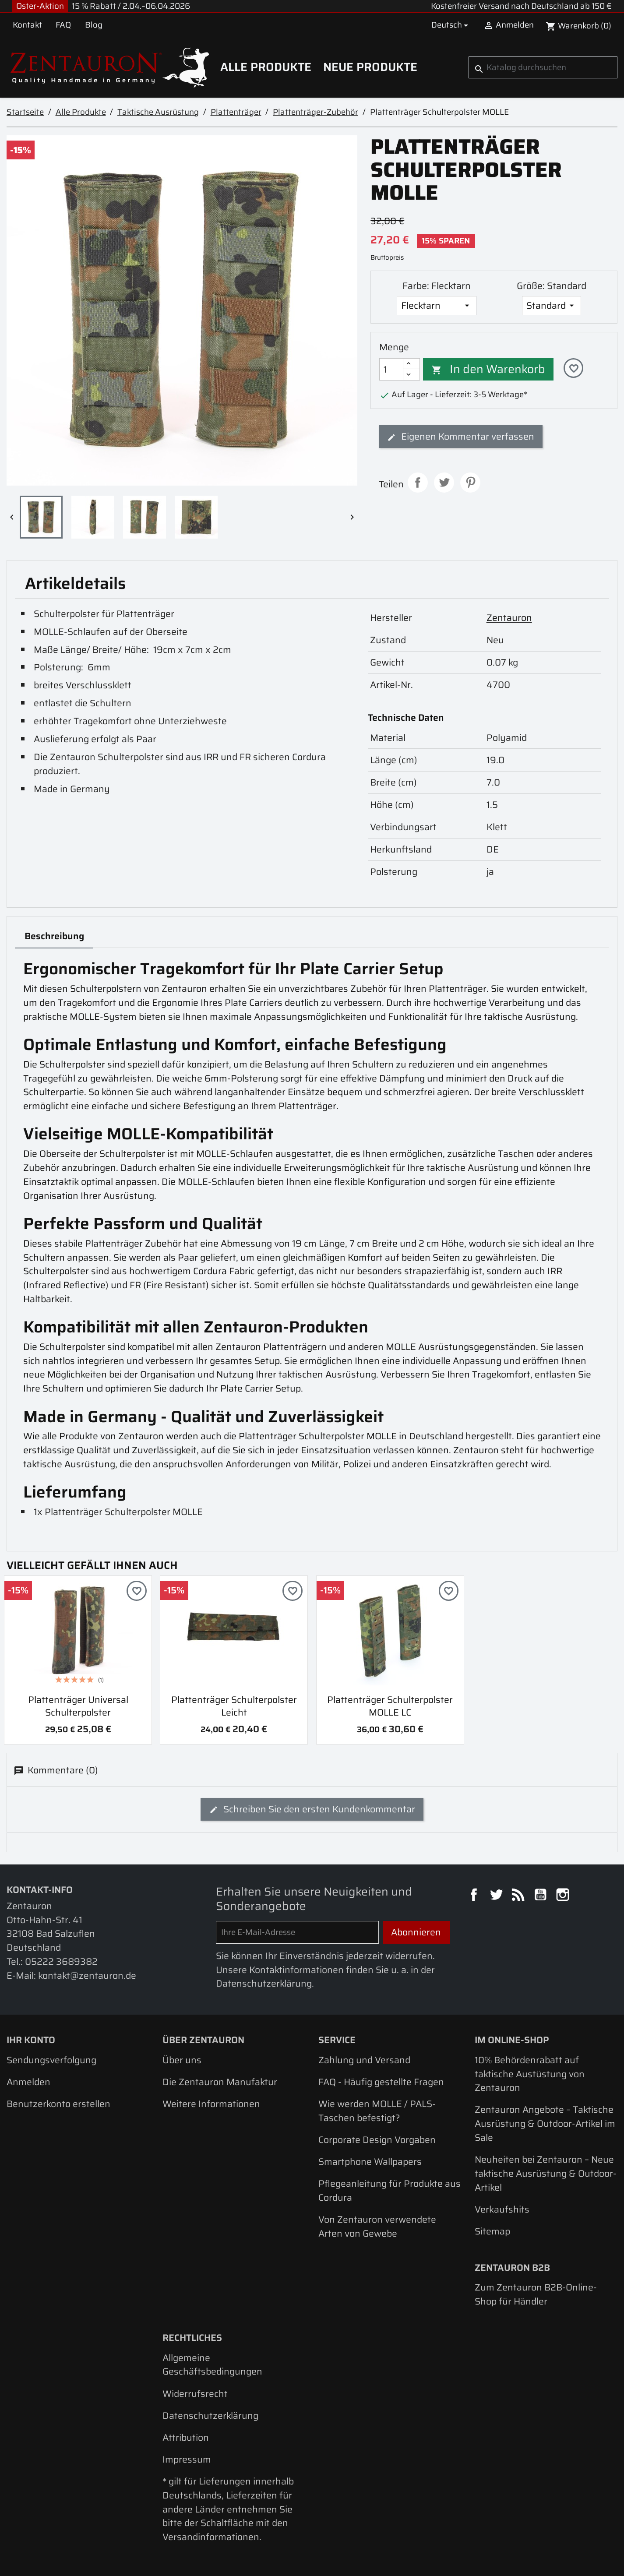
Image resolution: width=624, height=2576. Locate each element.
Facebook (475, 1896)
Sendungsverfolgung (51, 2060)
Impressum (186, 2459)
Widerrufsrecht (195, 2393)
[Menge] (391, 369)
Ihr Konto (31, 2040)
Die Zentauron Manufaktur (219, 2082)
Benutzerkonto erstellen (58, 2104)
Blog (93, 24)
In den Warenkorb (488, 369)
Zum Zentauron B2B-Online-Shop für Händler (536, 2294)
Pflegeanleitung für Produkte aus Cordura (389, 2190)
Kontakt (27, 24)
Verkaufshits (502, 2209)
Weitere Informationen (211, 2104)
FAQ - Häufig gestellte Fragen (381, 2082)
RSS (519, 1896)
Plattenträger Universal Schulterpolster (78, 1706)
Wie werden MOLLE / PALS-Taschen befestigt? (377, 2111)
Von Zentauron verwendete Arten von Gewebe (377, 2226)
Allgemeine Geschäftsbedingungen (212, 2364)
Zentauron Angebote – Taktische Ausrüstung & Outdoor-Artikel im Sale (545, 2123)
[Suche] (543, 67)
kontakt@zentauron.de (87, 1975)
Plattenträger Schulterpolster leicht (234, 1706)
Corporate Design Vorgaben (377, 2139)
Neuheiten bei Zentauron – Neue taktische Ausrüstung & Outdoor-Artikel (546, 2173)
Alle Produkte (265, 67)
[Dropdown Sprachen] (451, 25)
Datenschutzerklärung (210, 2415)
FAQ (63, 24)
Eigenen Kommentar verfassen (460, 436)
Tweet (444, 482)
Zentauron (509, 617)
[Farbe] (437, 305)
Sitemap (492, 2231)
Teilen (418, 482)
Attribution (185, 2437)
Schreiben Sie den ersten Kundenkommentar (312, 1809)
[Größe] (552, 305)
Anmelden (28, 2082)
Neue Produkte (370, 67)
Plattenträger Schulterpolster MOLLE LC (390, 1706)
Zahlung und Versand (364, 2060)
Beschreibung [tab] (54, 936)
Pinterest (470, 482)
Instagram (564, 1896)
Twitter (497, 1896)
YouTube (542, 1896)
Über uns (181, 2060)
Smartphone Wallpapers (370, 2161)
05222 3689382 (61, 1961)
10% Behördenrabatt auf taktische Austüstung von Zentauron (530, 2074)
